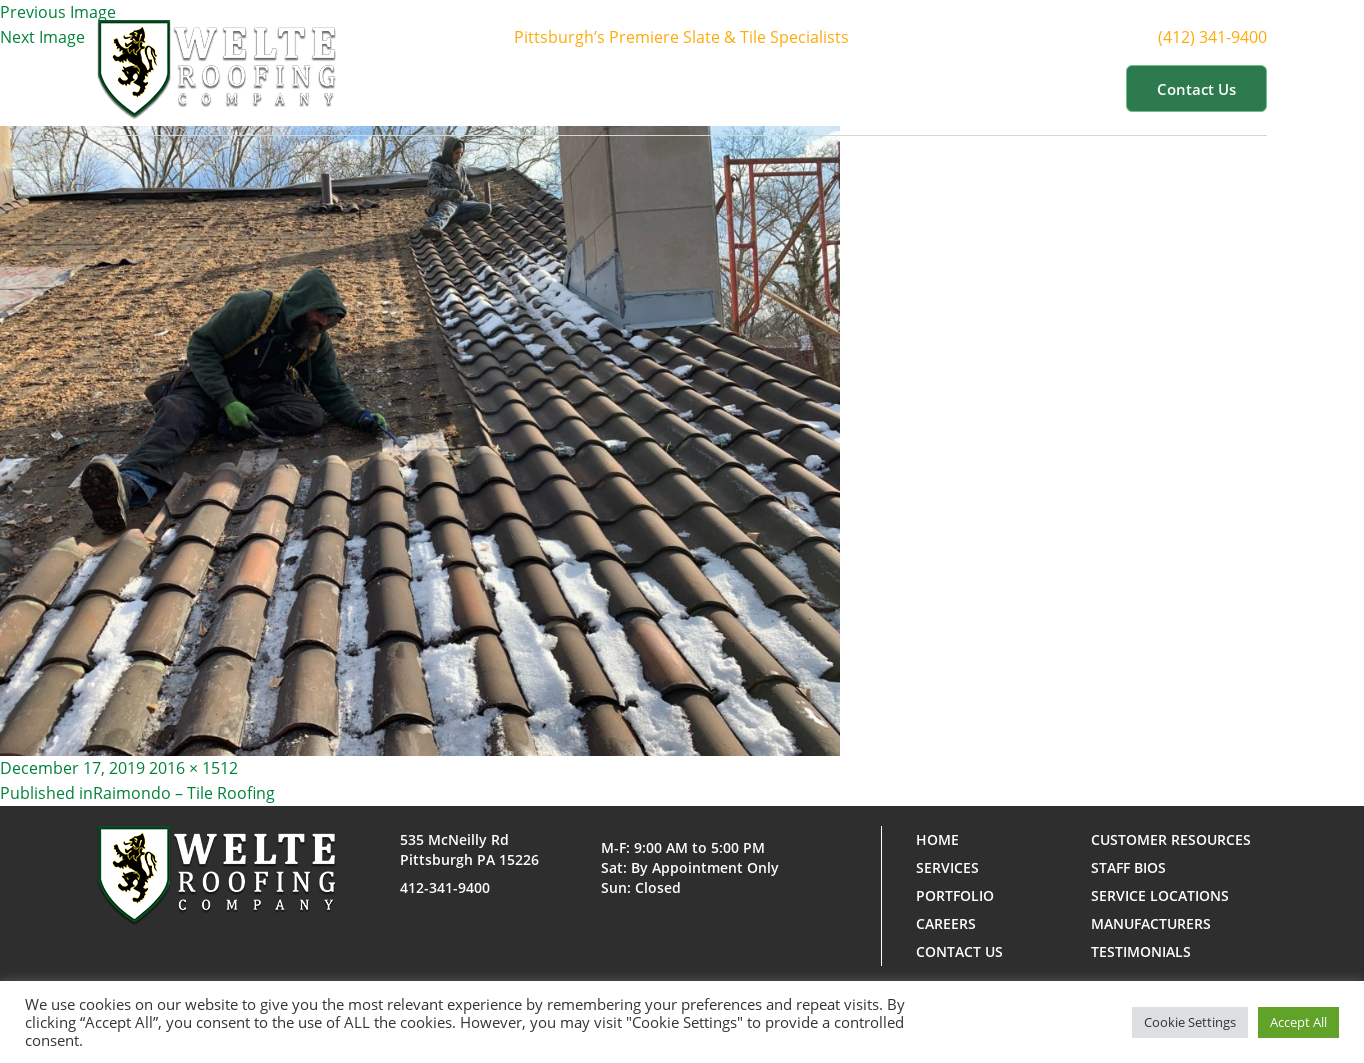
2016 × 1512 (193, 768)
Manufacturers (1151, 923)
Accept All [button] (1298, 1022)
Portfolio (860, 88)
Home (541, 88)
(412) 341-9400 (1230, 37)
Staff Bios (1128, 867)
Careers (946, 923)
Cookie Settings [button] (1190, 1022)
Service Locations (1160, 895)
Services (749, 88)
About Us (636, 88)
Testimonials (1141, 951)
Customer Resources (1016, 88)
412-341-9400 (445, 887)
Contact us (1196, 89)
